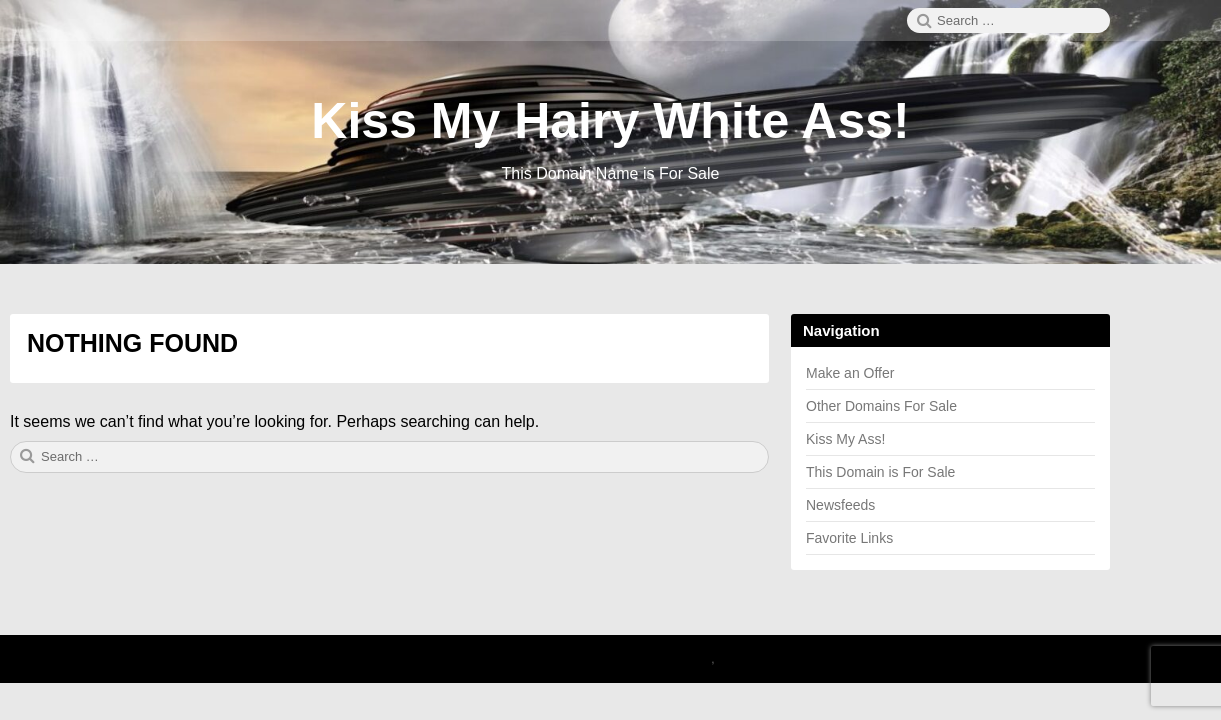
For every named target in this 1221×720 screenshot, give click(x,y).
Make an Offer (850, 373)
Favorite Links (849, 538)
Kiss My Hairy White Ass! (610, 121)
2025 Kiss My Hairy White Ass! (394, 659)
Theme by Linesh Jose (786, 659)
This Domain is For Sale (880, 472)
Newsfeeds (840, 505)
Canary (690, 659)
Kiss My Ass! (845, 439)
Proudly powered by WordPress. (580, 659)
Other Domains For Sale (881, 406)
